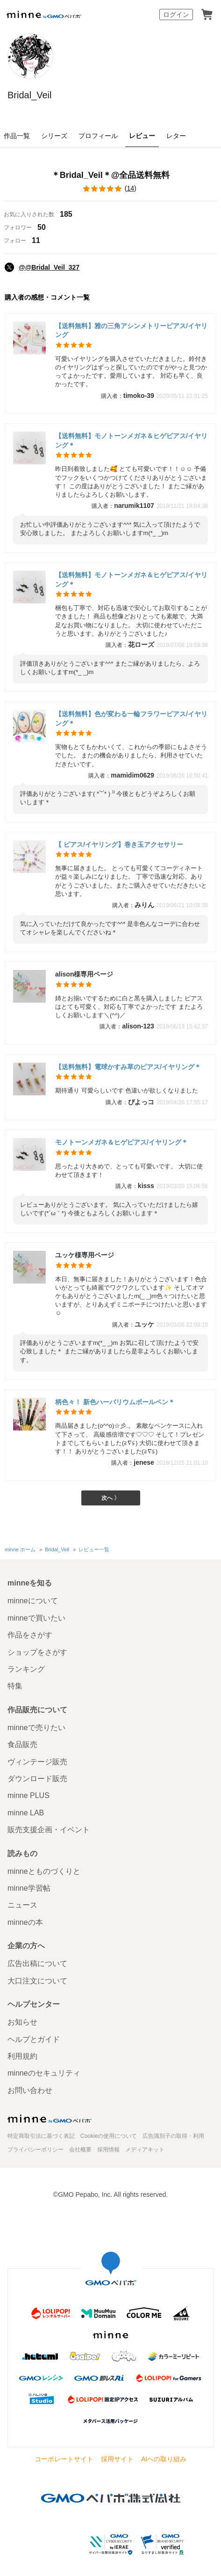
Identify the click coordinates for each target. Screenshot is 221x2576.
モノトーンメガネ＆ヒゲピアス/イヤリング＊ (121, 1142)
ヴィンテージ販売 (37, 1762)
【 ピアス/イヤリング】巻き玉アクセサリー (119, 844)
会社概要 (80, 2149)
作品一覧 (17, 135)
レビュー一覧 (93, 1549)
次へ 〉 (110, 1498)
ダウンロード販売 (37, 1779)
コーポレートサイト (64, 2459)
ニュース (22, 1905)
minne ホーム (20, 1549)
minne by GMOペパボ (44, 14)
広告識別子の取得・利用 (173, 2136)
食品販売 (22, 1744)
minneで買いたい (36, 1618)
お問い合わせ (29, 2090)
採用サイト (117, 2459)
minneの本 (25, 1922)
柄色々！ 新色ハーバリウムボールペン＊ (115, 1402)
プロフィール (98, 135)
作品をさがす (29, 1635)
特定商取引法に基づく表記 (41, 2136)
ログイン (176, 14)
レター (176, 135)
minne (49, 2118)
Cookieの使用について (108, 2136)
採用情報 (108, 2149)
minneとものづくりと (43, 1871)
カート (207, 14)
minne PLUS (28, 1795)
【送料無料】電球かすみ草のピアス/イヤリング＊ (128, 1067)
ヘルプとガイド (33, 2039)
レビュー (142, 135)
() (110, 188)
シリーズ (54, 135)
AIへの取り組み (163, 2459)
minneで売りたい (36, 1728)
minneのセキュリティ (43, 2073)
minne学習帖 (28, 1888)
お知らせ (22, 2022)
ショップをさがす (37, 1652)
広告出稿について (37, 1963)
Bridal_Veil (29, 95)
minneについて (32, 1601)
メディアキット (144, 2149)
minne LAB (25, 1813)
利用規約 (22, 2056)
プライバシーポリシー (35, 2149)
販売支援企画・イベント (48, 1830)
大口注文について (37, 1981)
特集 (14, 1686)
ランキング (26, 1669)
